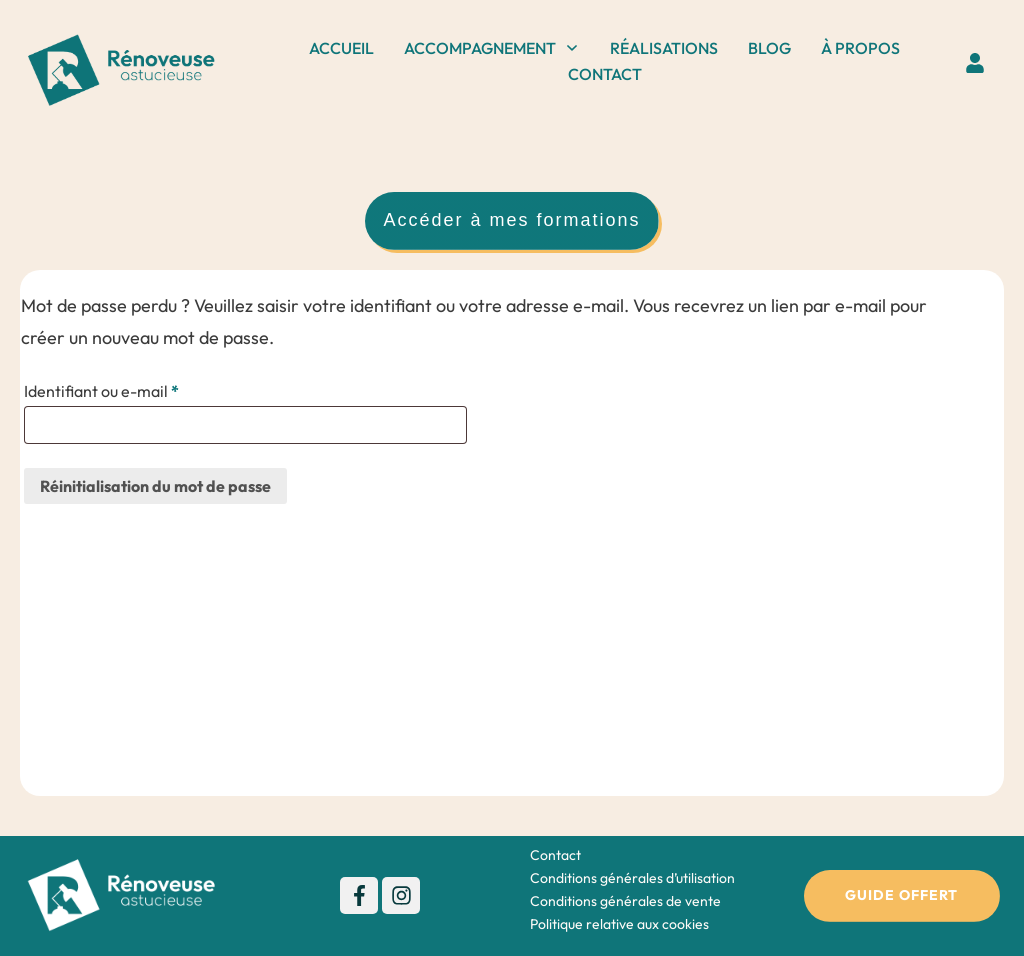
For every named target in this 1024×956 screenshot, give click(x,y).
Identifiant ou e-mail (142, 389)
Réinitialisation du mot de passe (155, 486)
